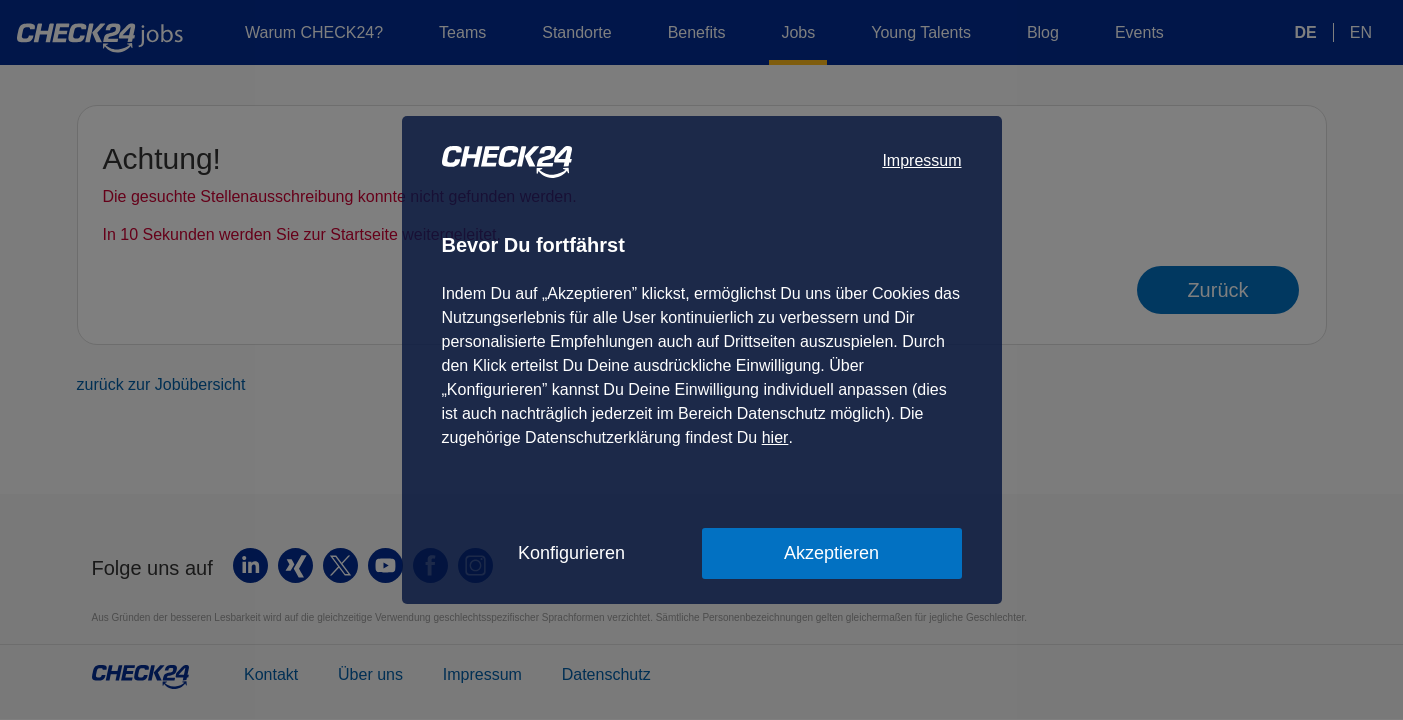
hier (775, 437)
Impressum (921, 160)
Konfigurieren (571, 553)
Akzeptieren (831, 553)
